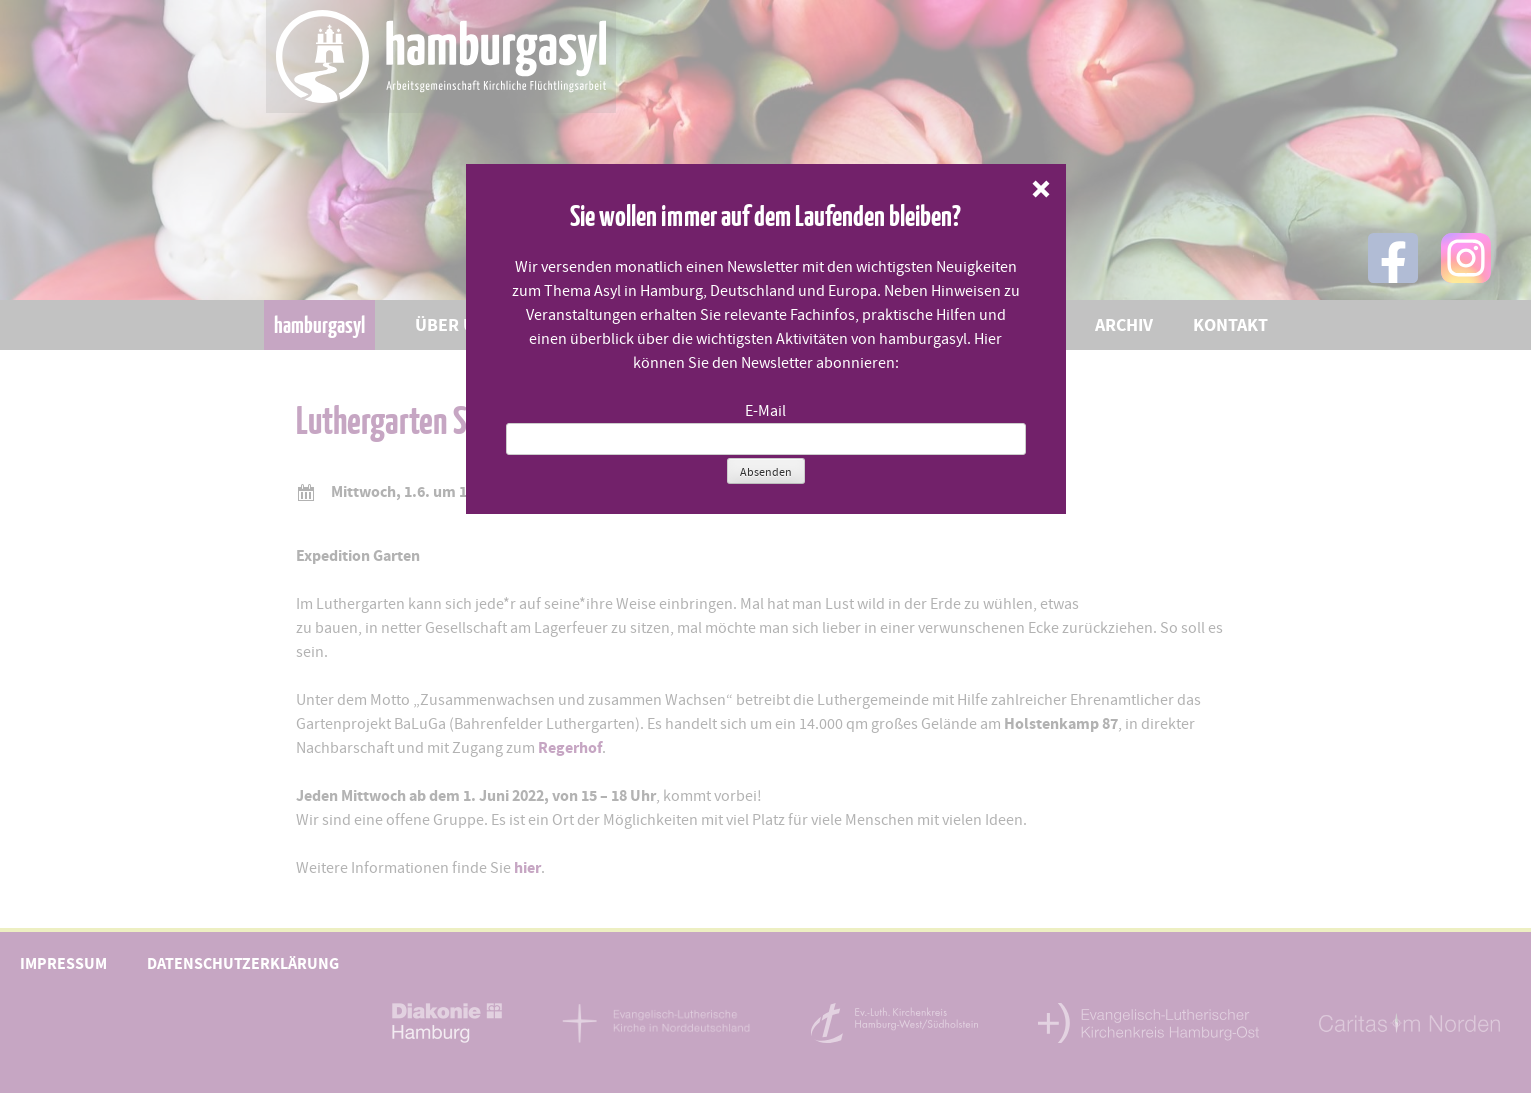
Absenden (766, 472)
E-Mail (765, 411)
